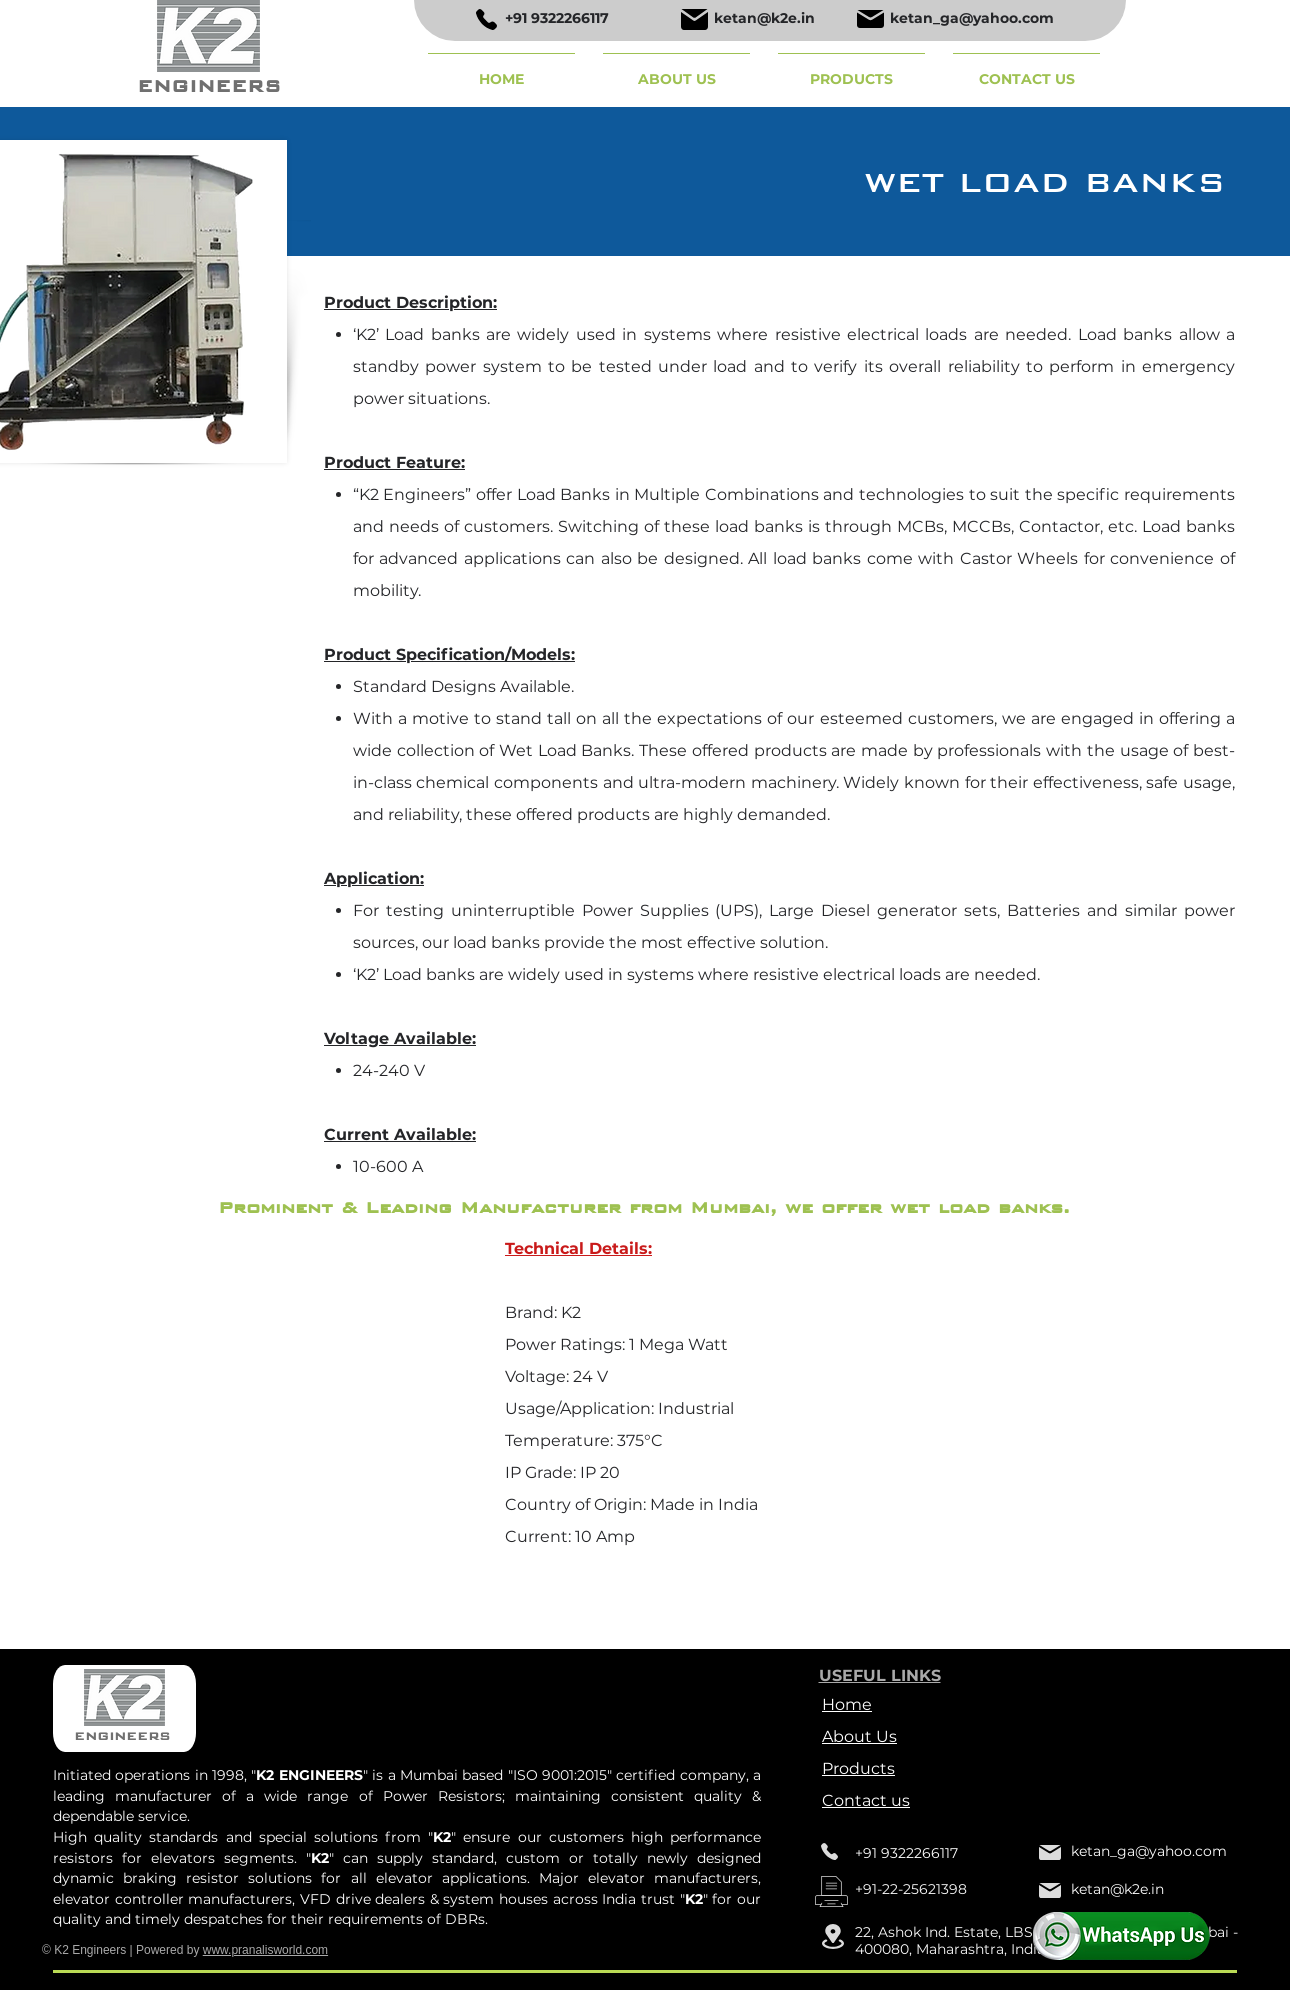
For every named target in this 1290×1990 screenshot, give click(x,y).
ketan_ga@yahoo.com (972, 18)
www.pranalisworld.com (265, 1950)
